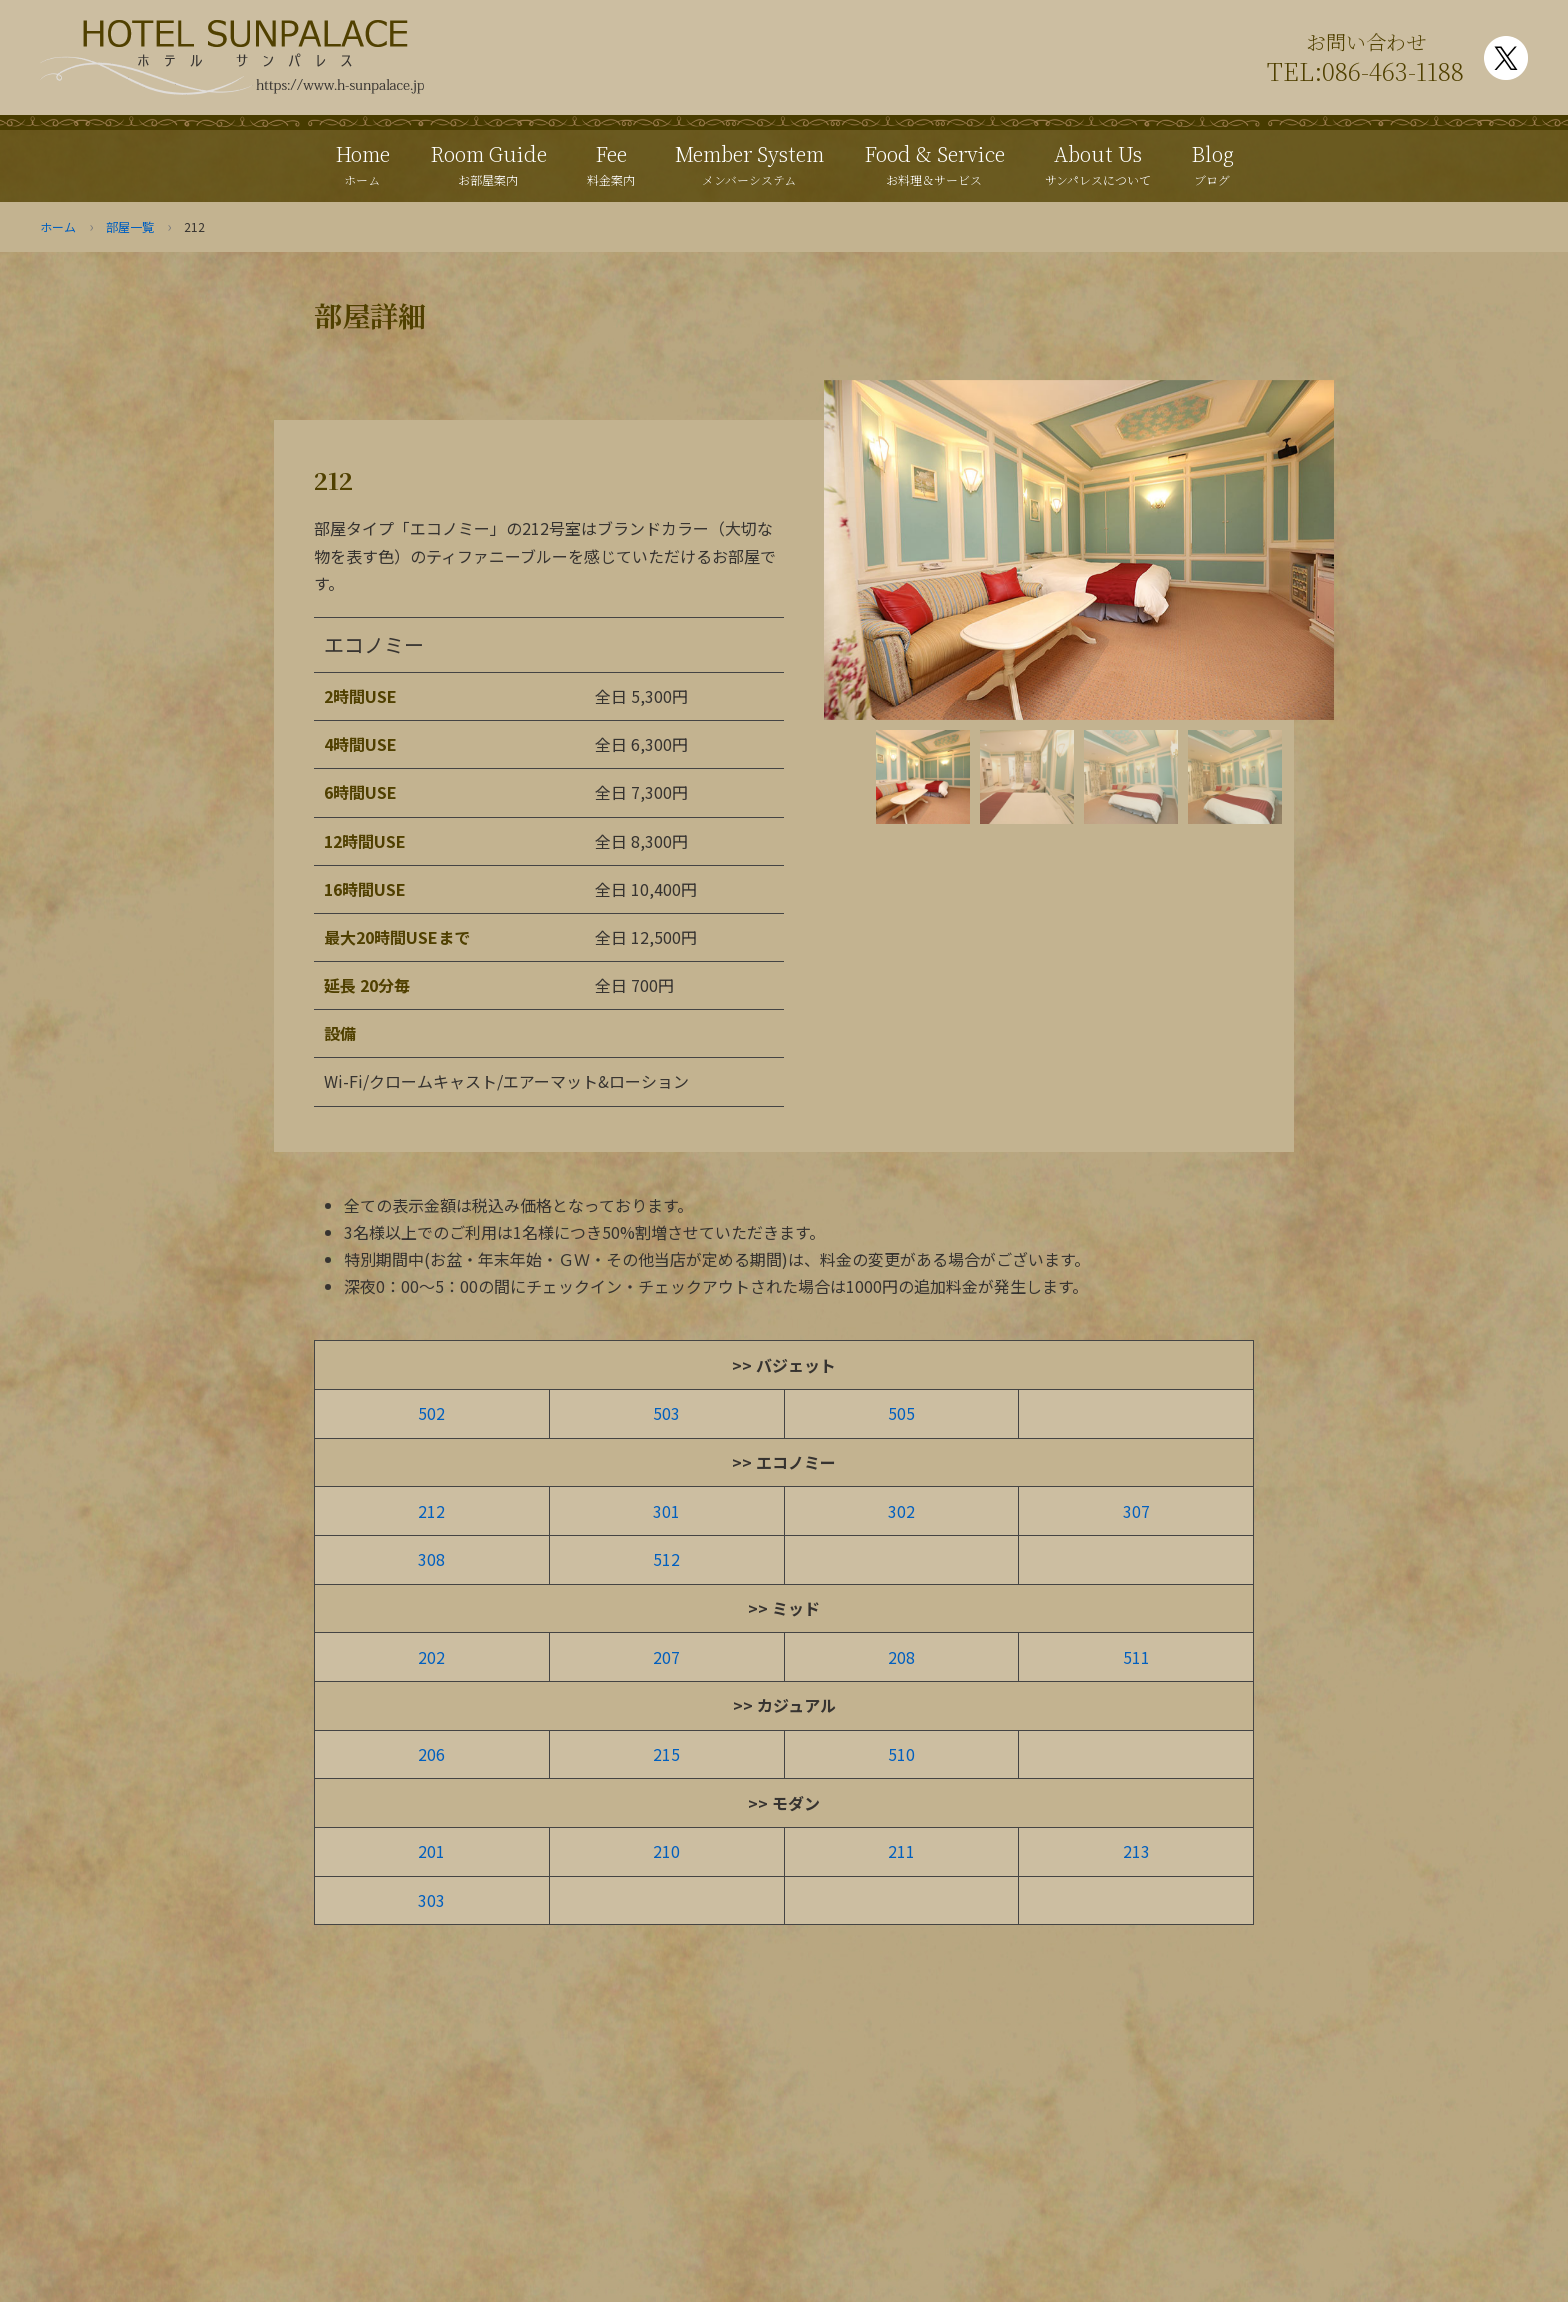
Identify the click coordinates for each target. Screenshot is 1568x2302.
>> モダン (784, 1803)
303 (431, 1900)
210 (666, 1851)
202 (431, 1657)
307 (1136, 1511)
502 (431, 1413)
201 (431, 1851)
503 (666, 1413)
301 (666, 1511)
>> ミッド (784, 1608)
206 (431, 1754)
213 (1136, 1851)
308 (431, 1559)
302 (901, 1511)
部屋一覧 (130, 226)
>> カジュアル (784, 1705)
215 (666, 1754)
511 (1136, 1657)
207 (666, 1657)
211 (901, 1851)
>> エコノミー (784, 1462)
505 (901, 1413)
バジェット (796, 1365)
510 (901, 1754)
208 (901, 1657)
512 (666, 1559)
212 (431, 1511)
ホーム (58, 226)
